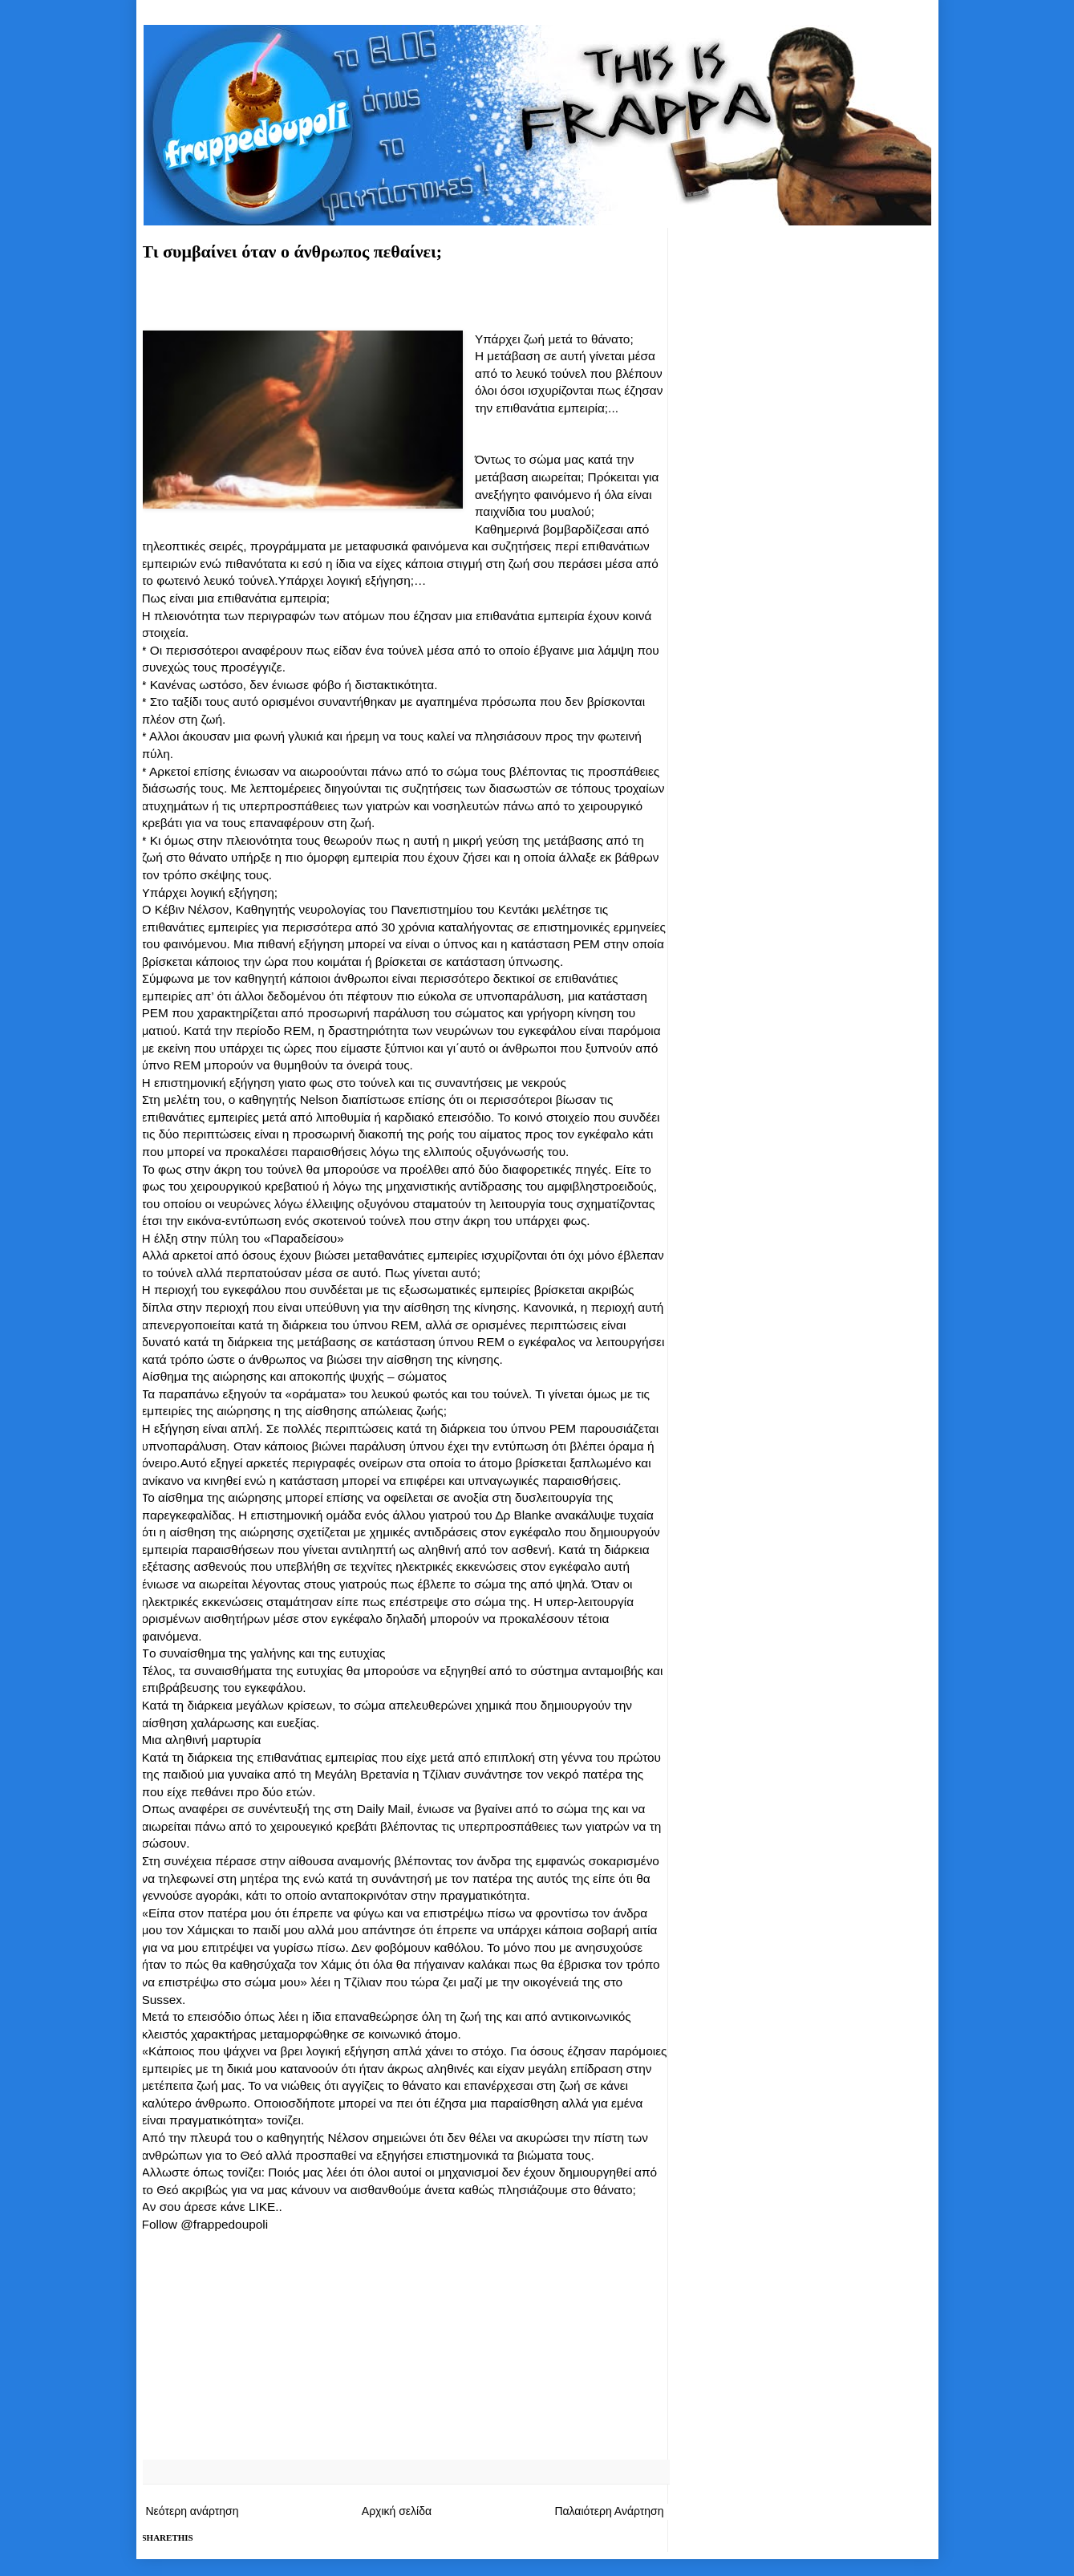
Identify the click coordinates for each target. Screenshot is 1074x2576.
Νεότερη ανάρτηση (192, 2511)
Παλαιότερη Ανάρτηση (608, 2511)
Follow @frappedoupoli (205, 2224)
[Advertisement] (405, 302)
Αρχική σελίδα (397, 2511)
